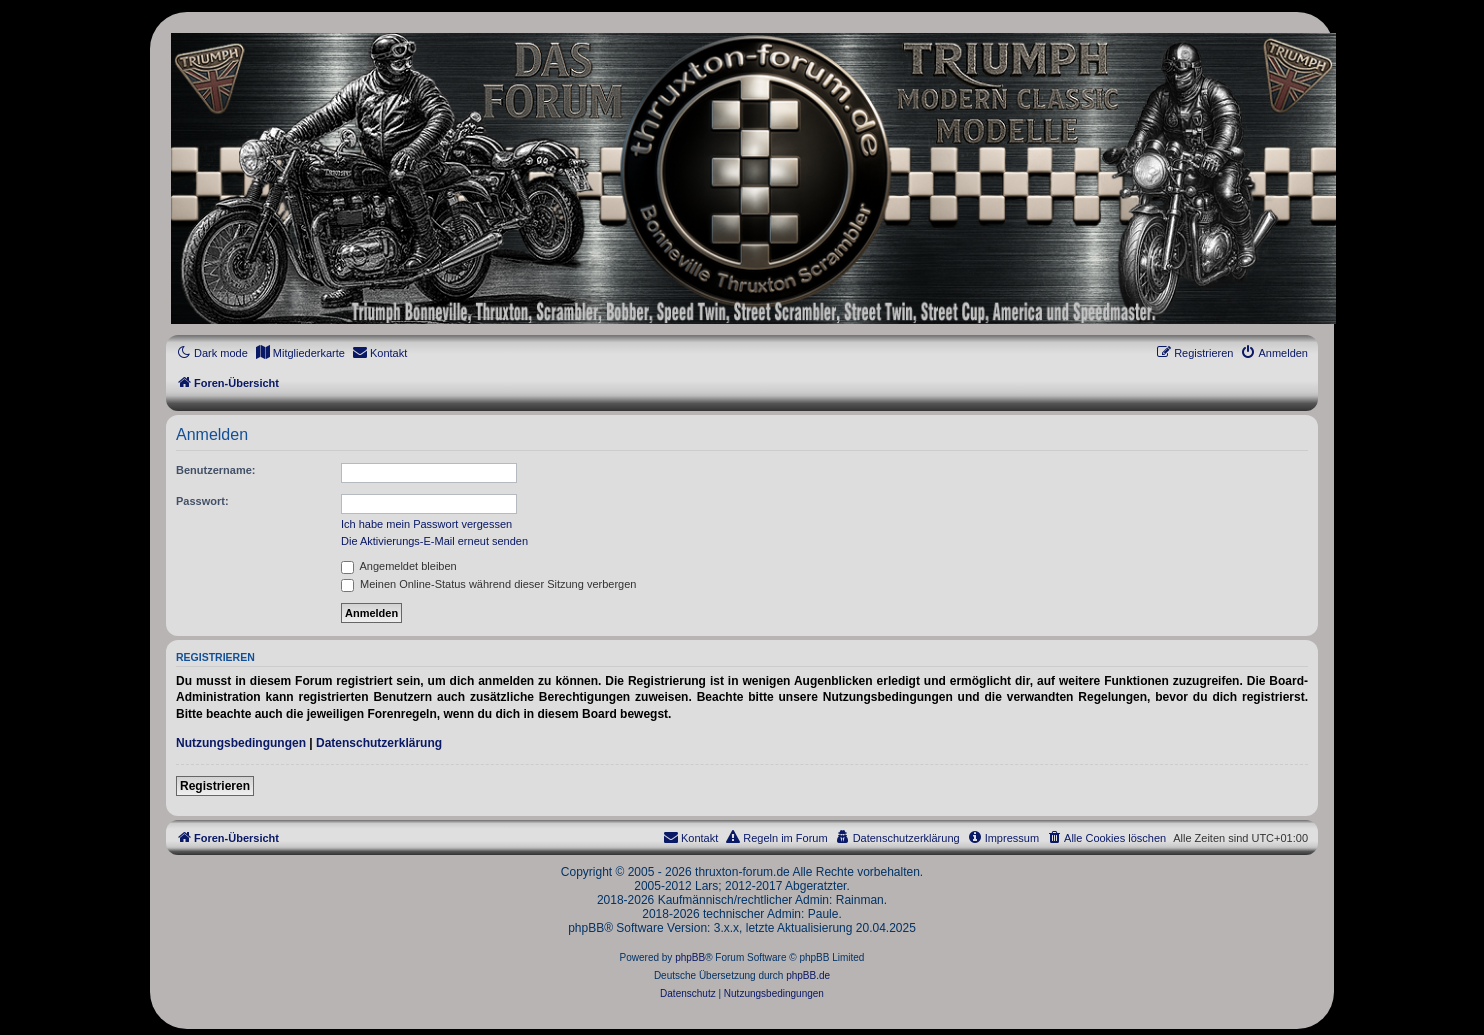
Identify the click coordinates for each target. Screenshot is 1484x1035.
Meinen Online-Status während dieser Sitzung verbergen (488, 584)
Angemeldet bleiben (399, 566)
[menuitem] (300, 353)
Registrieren (215, 786)
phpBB (690, 957)
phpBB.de (808, 975)
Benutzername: (215, 470)
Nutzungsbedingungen (241, 743)
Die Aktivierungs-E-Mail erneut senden (434, 541)
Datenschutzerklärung (379, 743)
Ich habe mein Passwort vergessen (426, 524)
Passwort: (202, 501)
